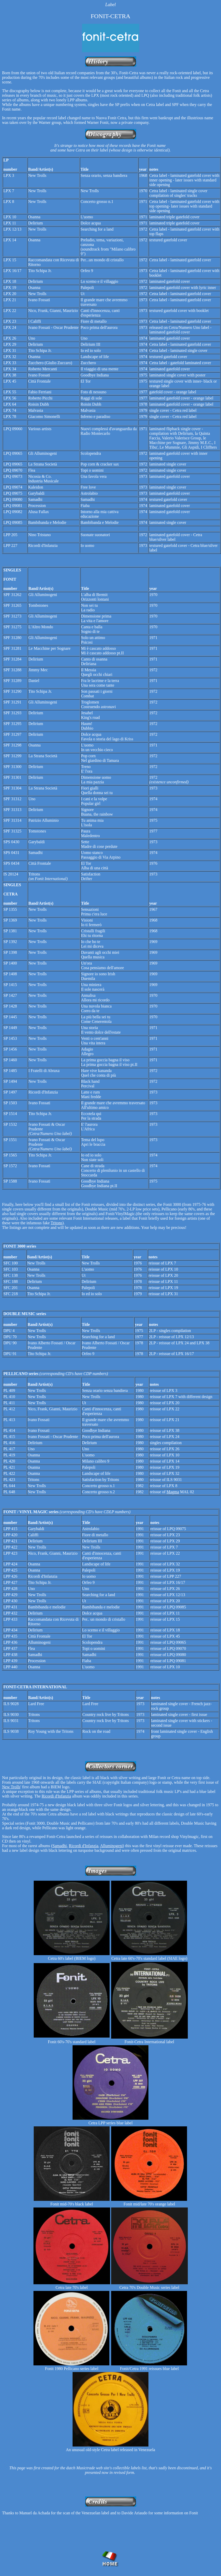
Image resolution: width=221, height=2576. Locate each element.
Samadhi (59, 1846)
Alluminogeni (111, 1846)
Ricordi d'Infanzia (56, 1796)
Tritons (56, 1223)
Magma (173, 1492)
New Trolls (11, 1787)
